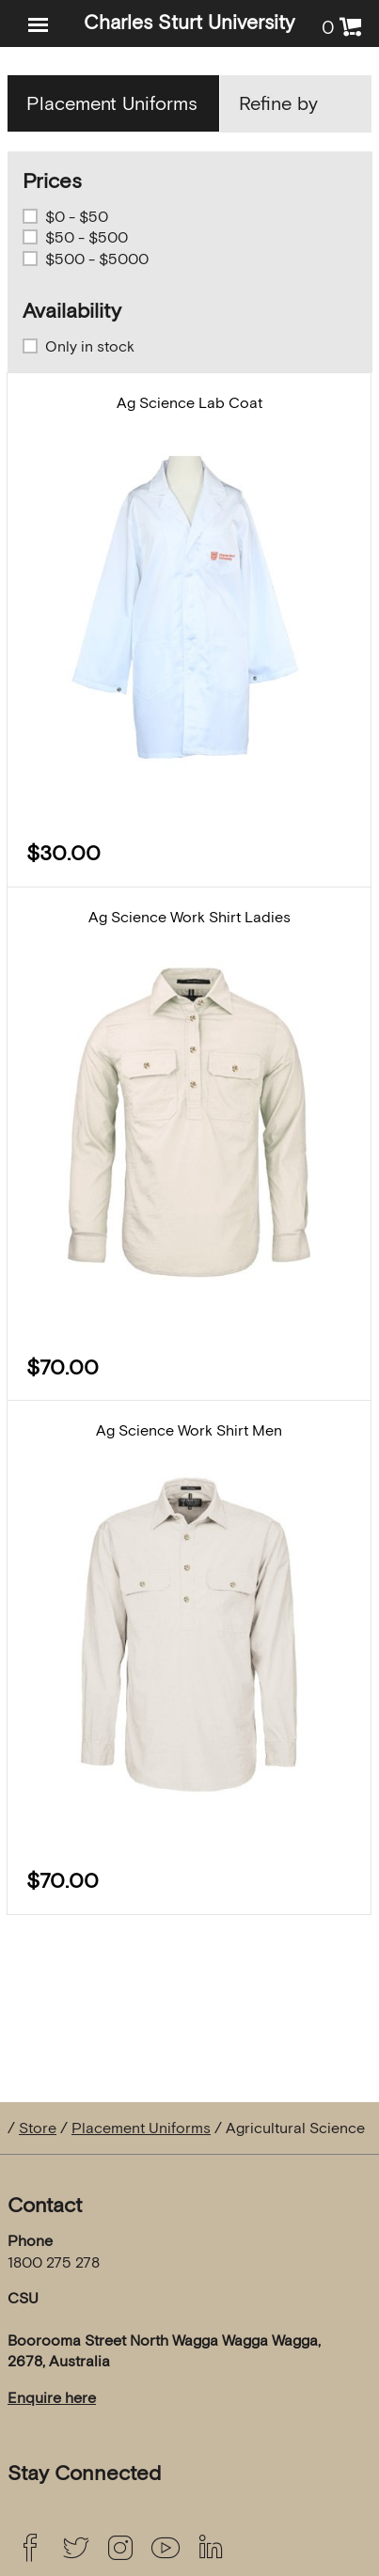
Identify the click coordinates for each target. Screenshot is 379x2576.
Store (37, 2127)
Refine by (278, 103)
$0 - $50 (76, 216)
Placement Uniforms (141, 2127)
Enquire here (52, 2397)
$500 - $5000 (97, 258)
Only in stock (89, 346)
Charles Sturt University (189, 22)
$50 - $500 (86, 236)
